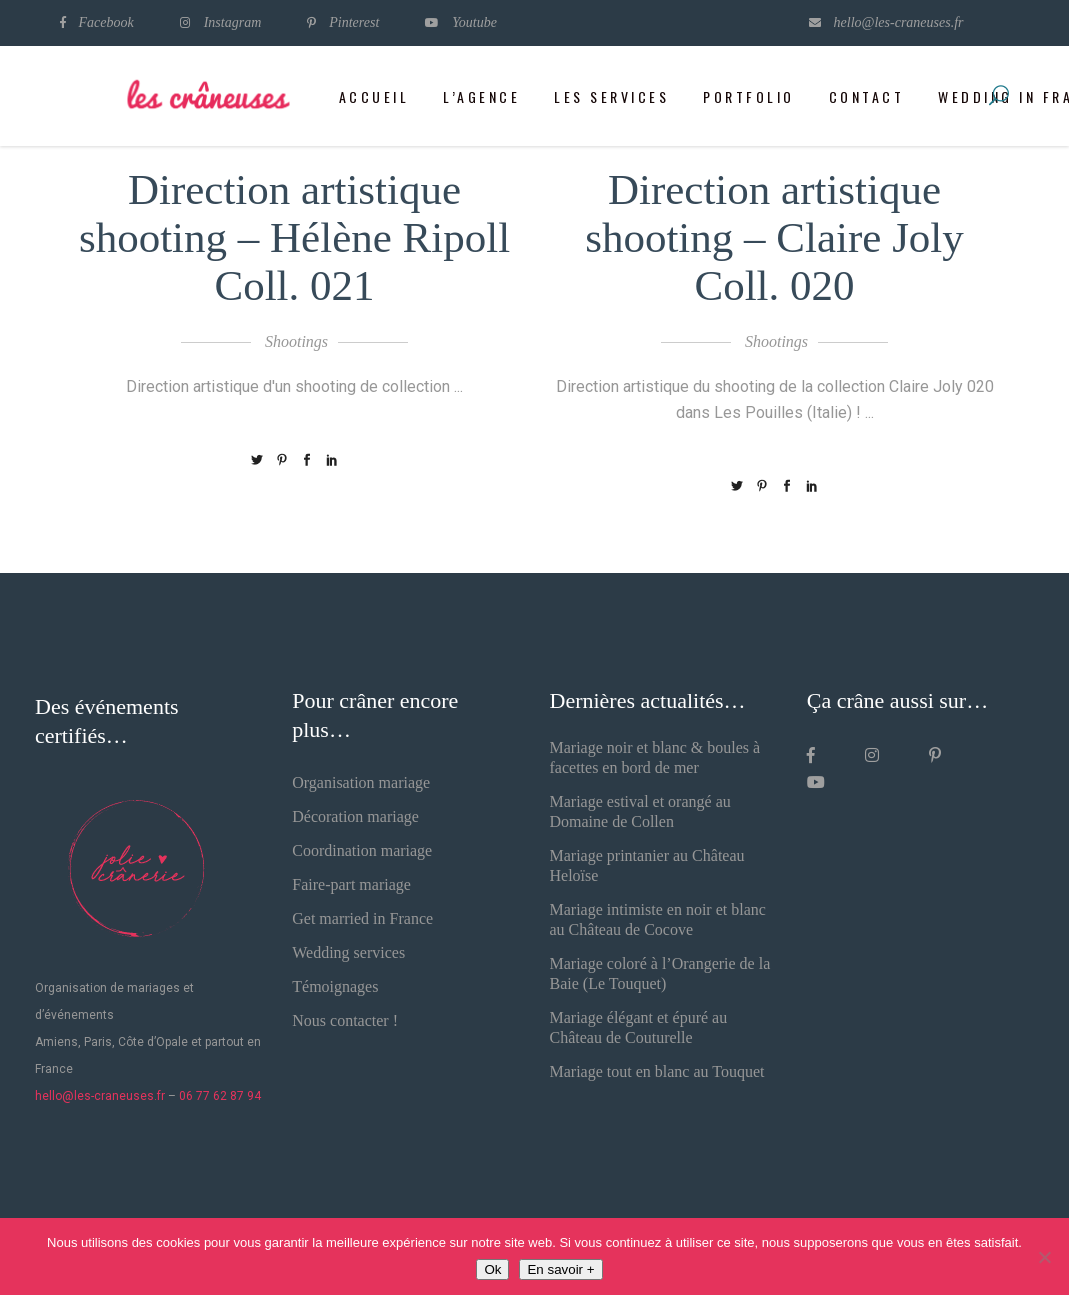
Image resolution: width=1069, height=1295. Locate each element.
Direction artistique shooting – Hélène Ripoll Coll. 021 (294, 237)
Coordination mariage (362, 850)
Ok (492, 1269)
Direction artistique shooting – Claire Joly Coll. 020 (774, 237)
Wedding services (348, 952)
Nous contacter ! (345, 1020)
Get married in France (362, 918)
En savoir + (560, 1269)
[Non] (1044, 1257)
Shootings (296, 341)
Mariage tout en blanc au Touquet (657, 1071)
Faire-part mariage (351, 884)
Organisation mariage (361, 782)
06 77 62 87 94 (220, 1096)
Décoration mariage (355, 816)
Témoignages (335, 986)
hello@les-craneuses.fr (100, 1096)
